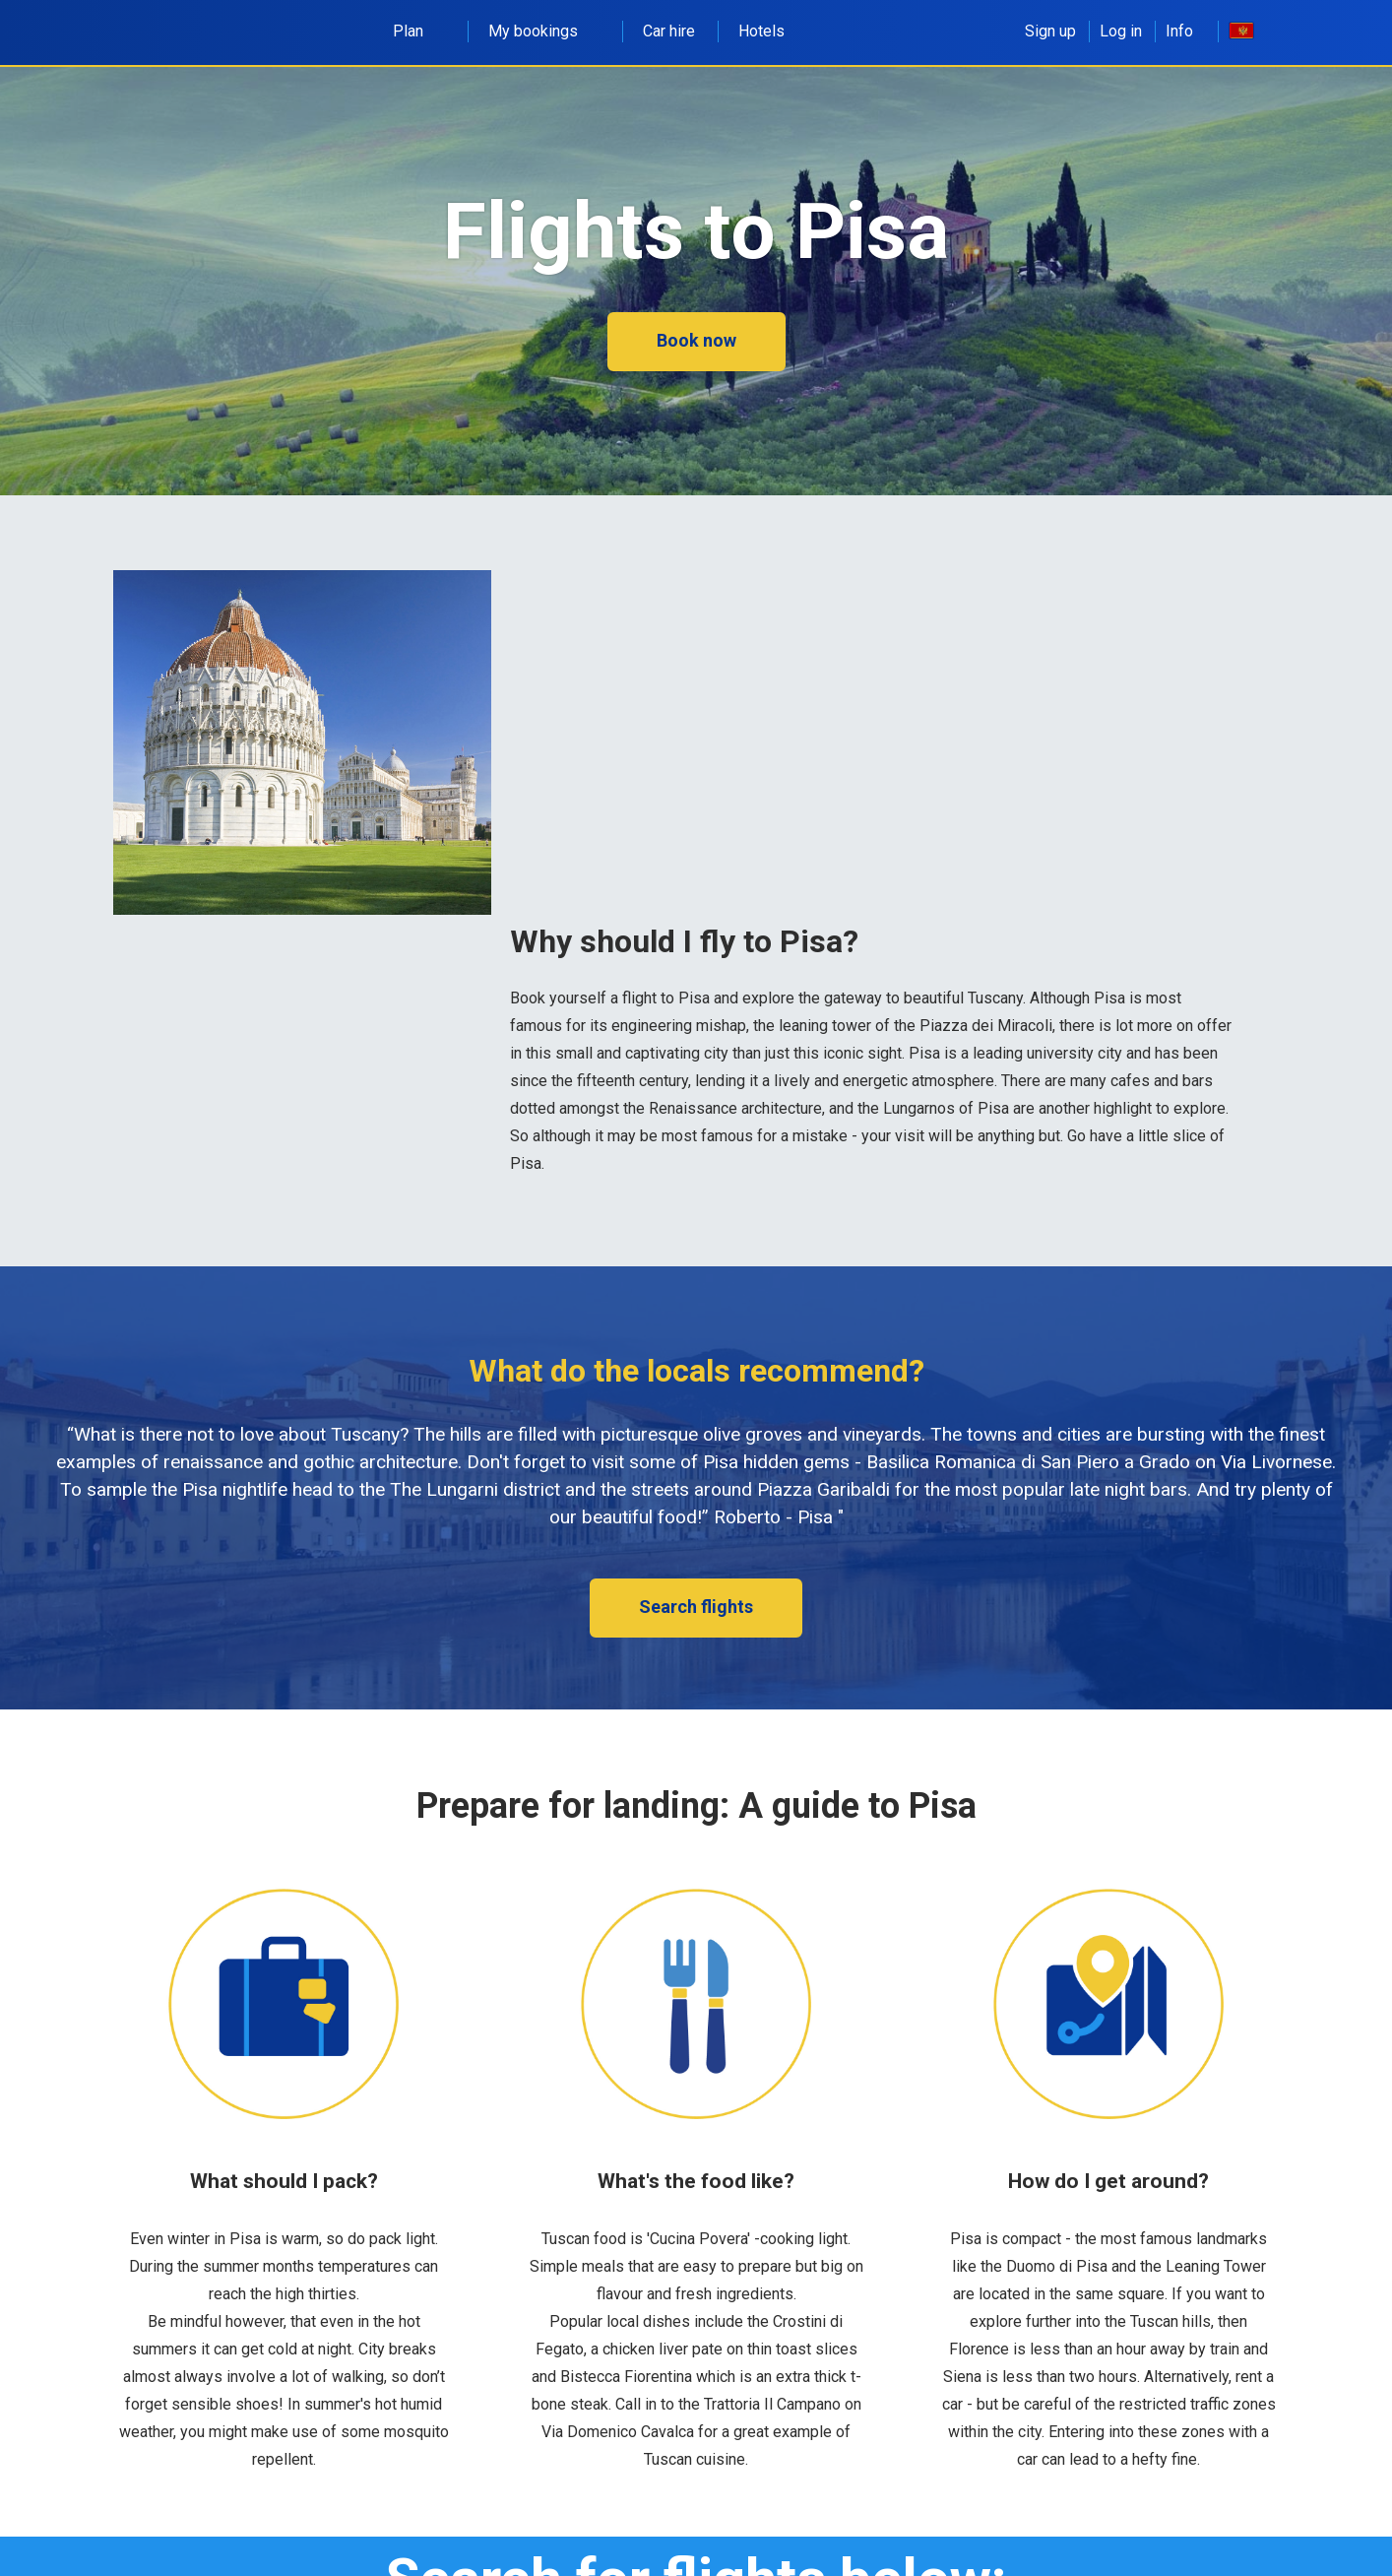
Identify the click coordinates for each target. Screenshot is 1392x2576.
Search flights (696, 1606)
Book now (696, 340)
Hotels (761, 31)
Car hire (669, 31)
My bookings (544, 31)
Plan (419, 31)
